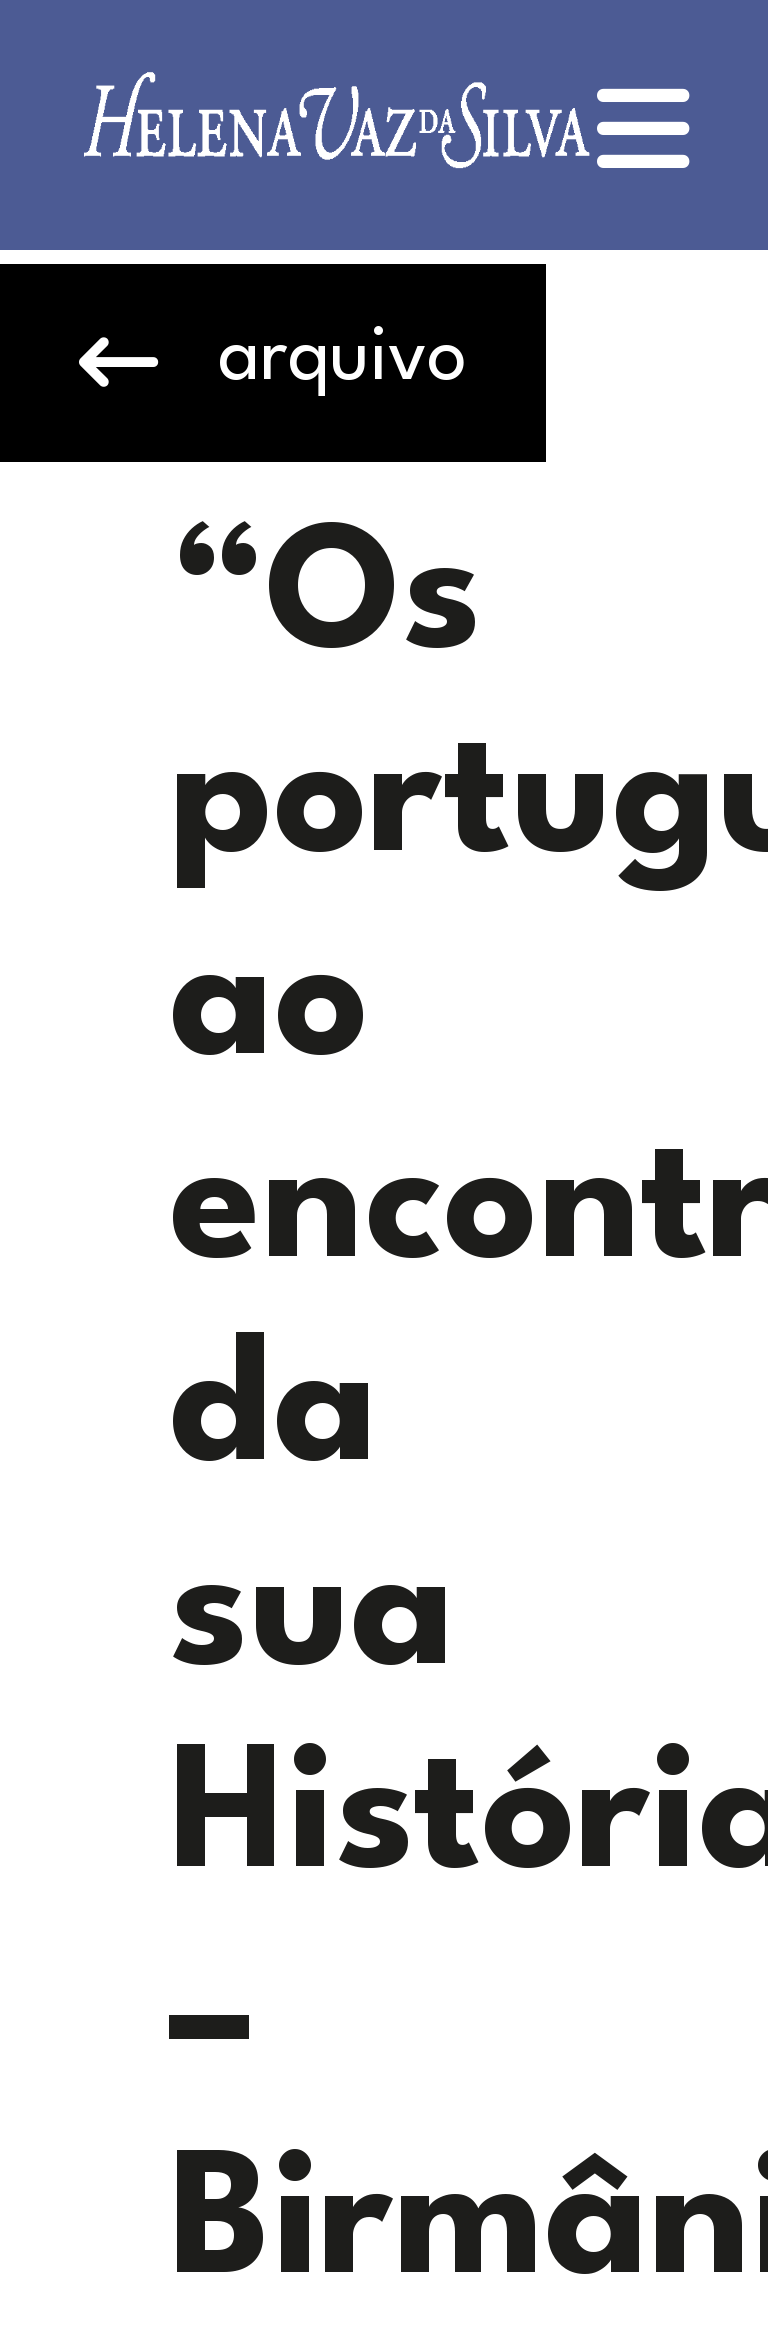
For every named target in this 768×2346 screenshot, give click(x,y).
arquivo (273, 362)
